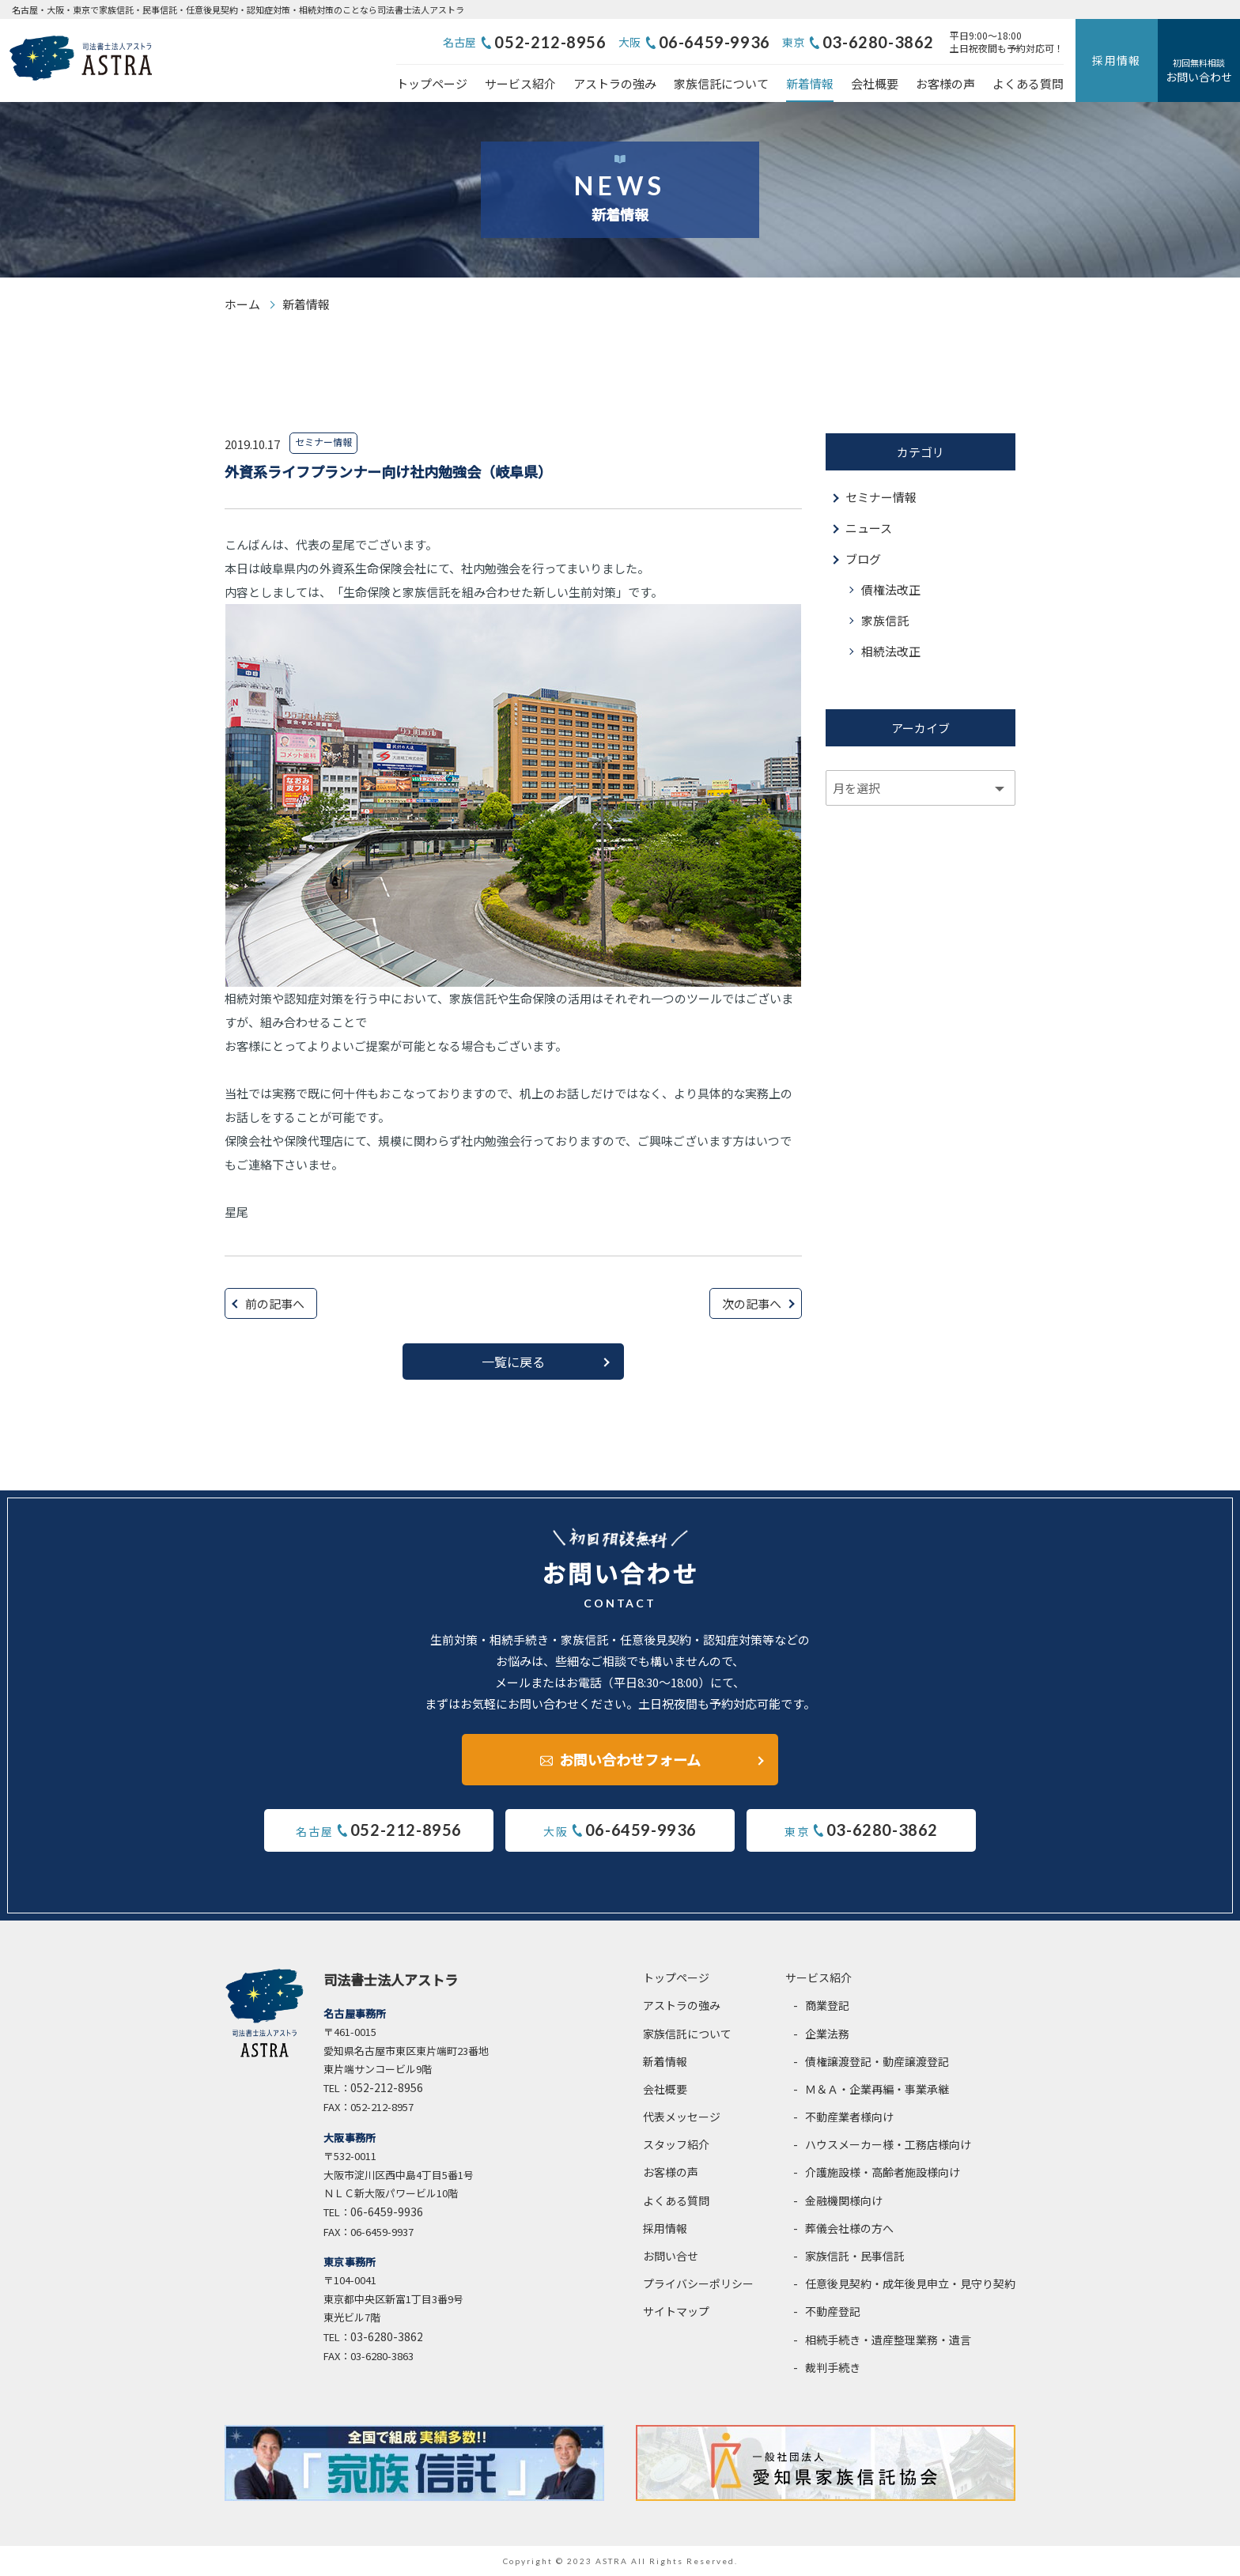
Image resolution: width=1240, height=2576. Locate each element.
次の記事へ (751, 1303)
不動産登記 (832, 2311)
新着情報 (810, 83)
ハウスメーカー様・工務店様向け (888, 2144)
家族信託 (885, 620)
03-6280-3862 (878, 42)
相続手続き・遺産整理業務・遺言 (888, 2339)
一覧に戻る (513, 1361)
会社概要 (874, 83)
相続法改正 (891, 651)
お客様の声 (945, 83)
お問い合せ (670, 2256)
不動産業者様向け (849, 2117)
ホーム (242, 304)
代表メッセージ (681, 2117)
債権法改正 (891, 589)
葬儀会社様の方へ (849, 2228)
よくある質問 (1028, 83)
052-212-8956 (550, 42)
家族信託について (721, 83)
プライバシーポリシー (698, 2283)
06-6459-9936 (714, 42)
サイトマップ (676, 2311)
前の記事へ (274, 1303)
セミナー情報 (881, 497)
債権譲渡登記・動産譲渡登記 (877, 2061)
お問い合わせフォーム (630, 1759)
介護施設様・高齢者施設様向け (882, 2172)
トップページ (431, 83)
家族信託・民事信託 (855, 2256)
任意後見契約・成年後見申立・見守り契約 (910, 2283)
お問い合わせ (1199, 70)
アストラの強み (614, 83)
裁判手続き (832, 2367)
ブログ (863, 558)
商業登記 (827, 2005)
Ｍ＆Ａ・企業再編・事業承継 (877, 2089)
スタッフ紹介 (676, 2144)
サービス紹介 (520, 83)
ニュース (868, 527)
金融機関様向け (844, 2200)
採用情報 (1116, 60)
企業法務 (827, 2034)
